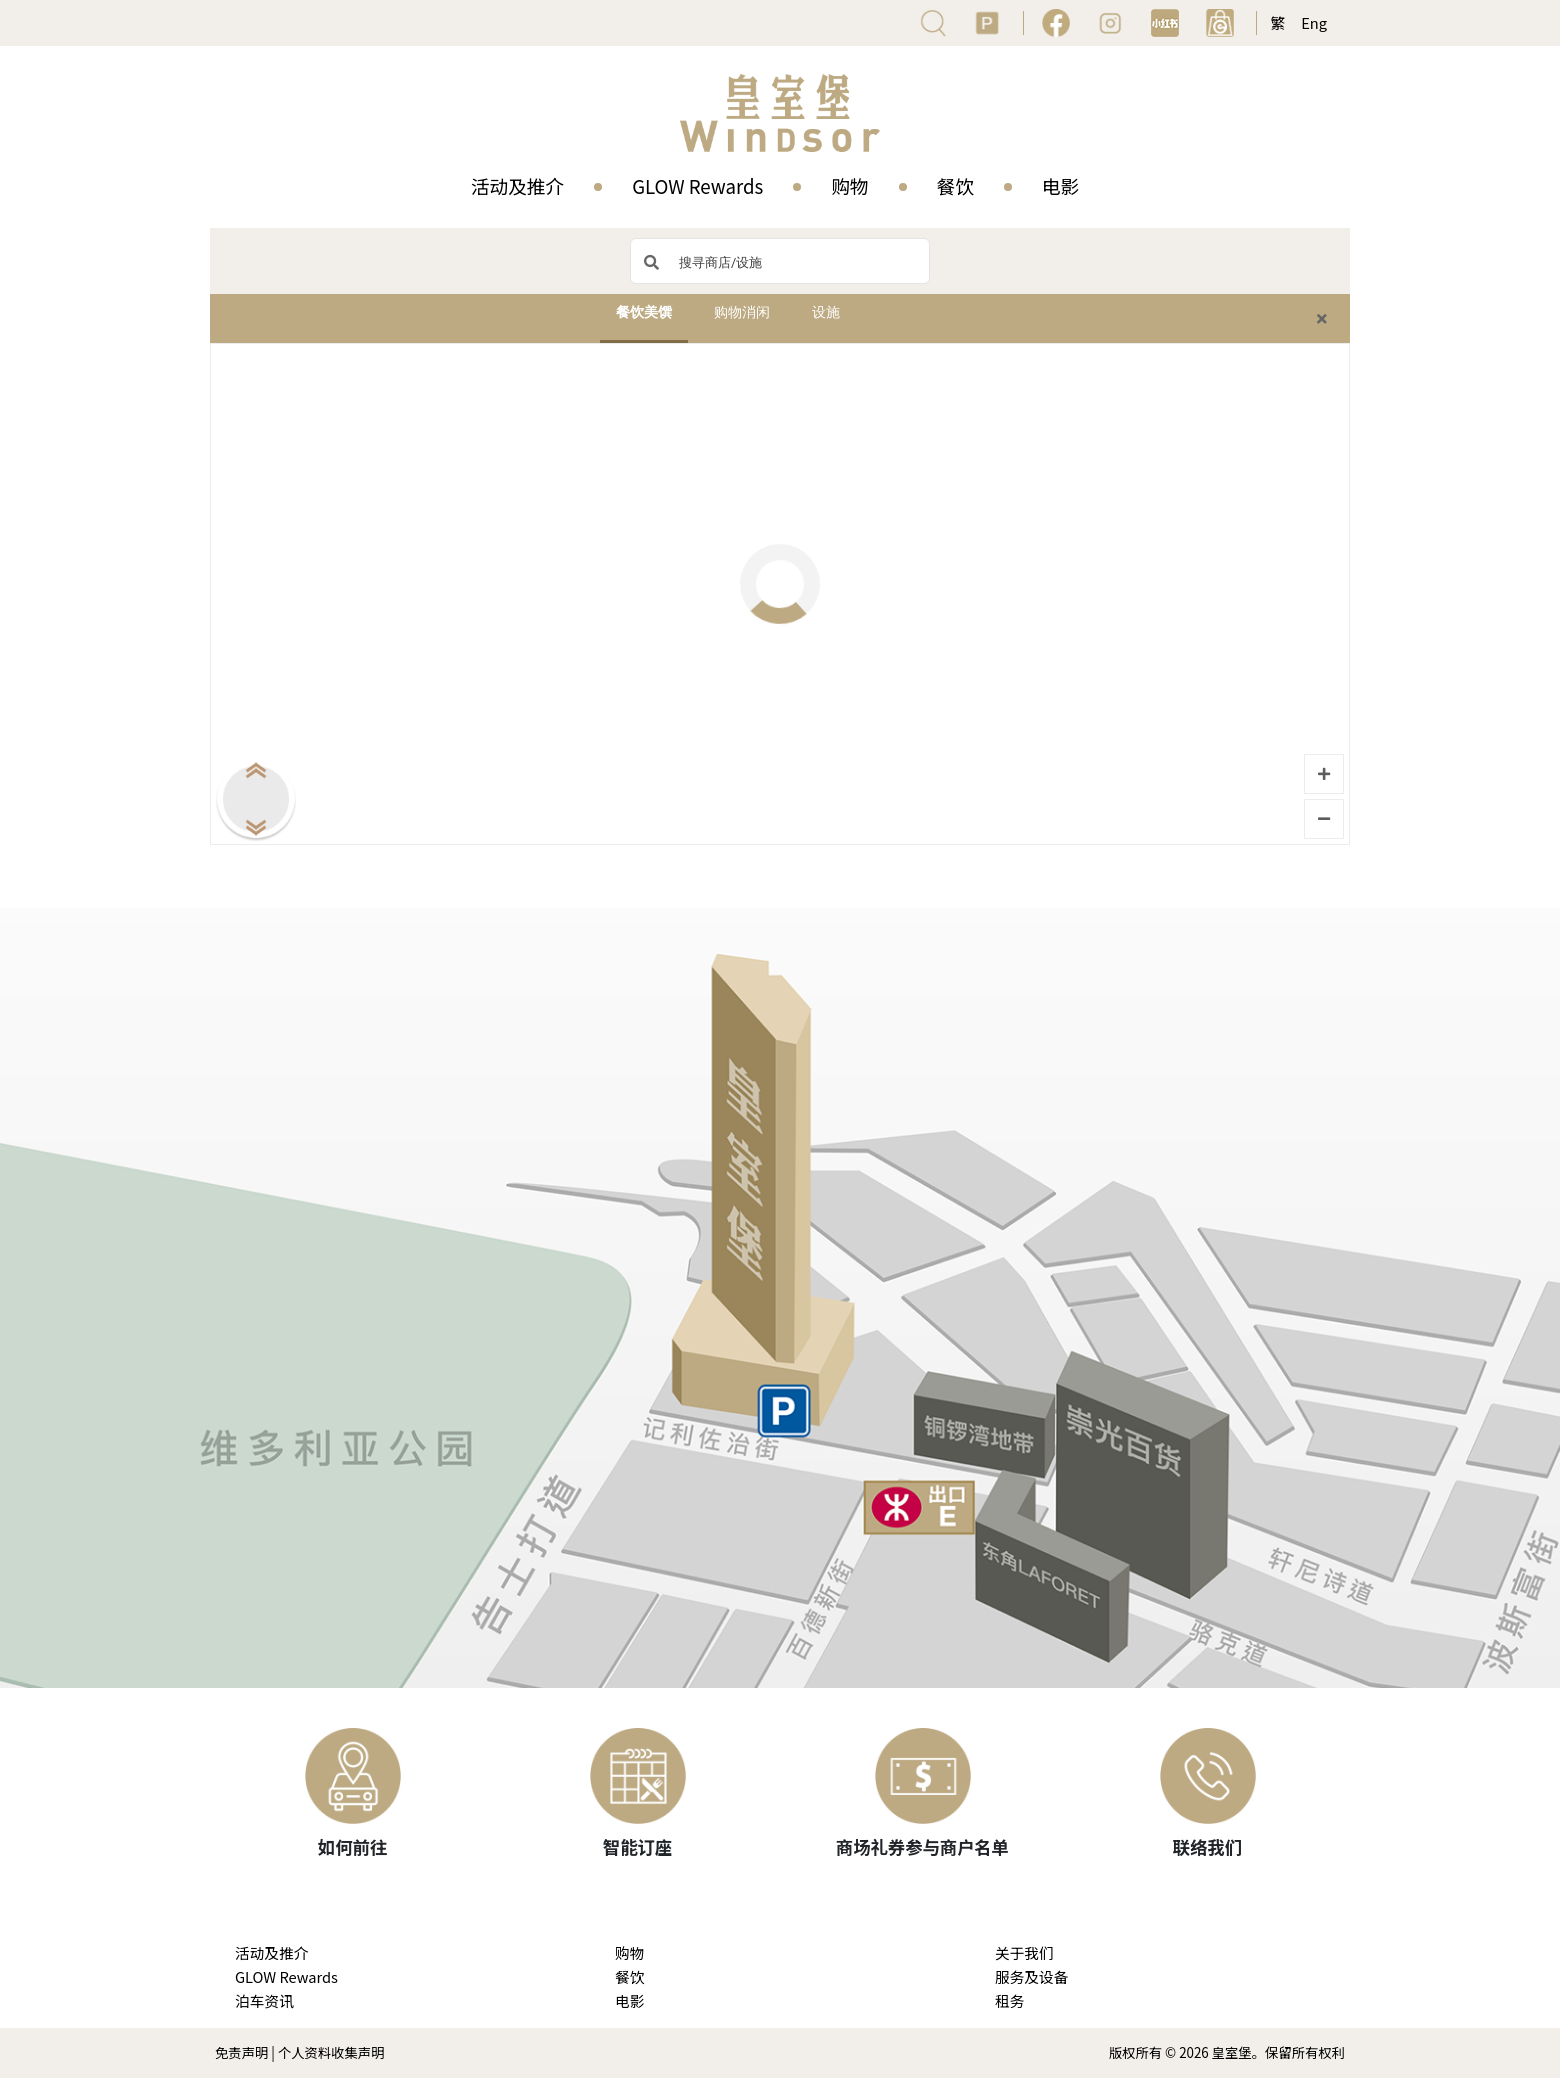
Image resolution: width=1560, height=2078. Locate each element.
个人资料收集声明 (331, 2052)
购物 (849, 185)
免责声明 (241, 2052)
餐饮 (955, 185)
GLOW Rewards (697, 185)
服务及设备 (1031, 1976)
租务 (1009, 2000)
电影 (1060, 185)
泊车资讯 (264, 2000)
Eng (1314, 22)
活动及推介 (517, 185)
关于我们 (1024, 1952)
